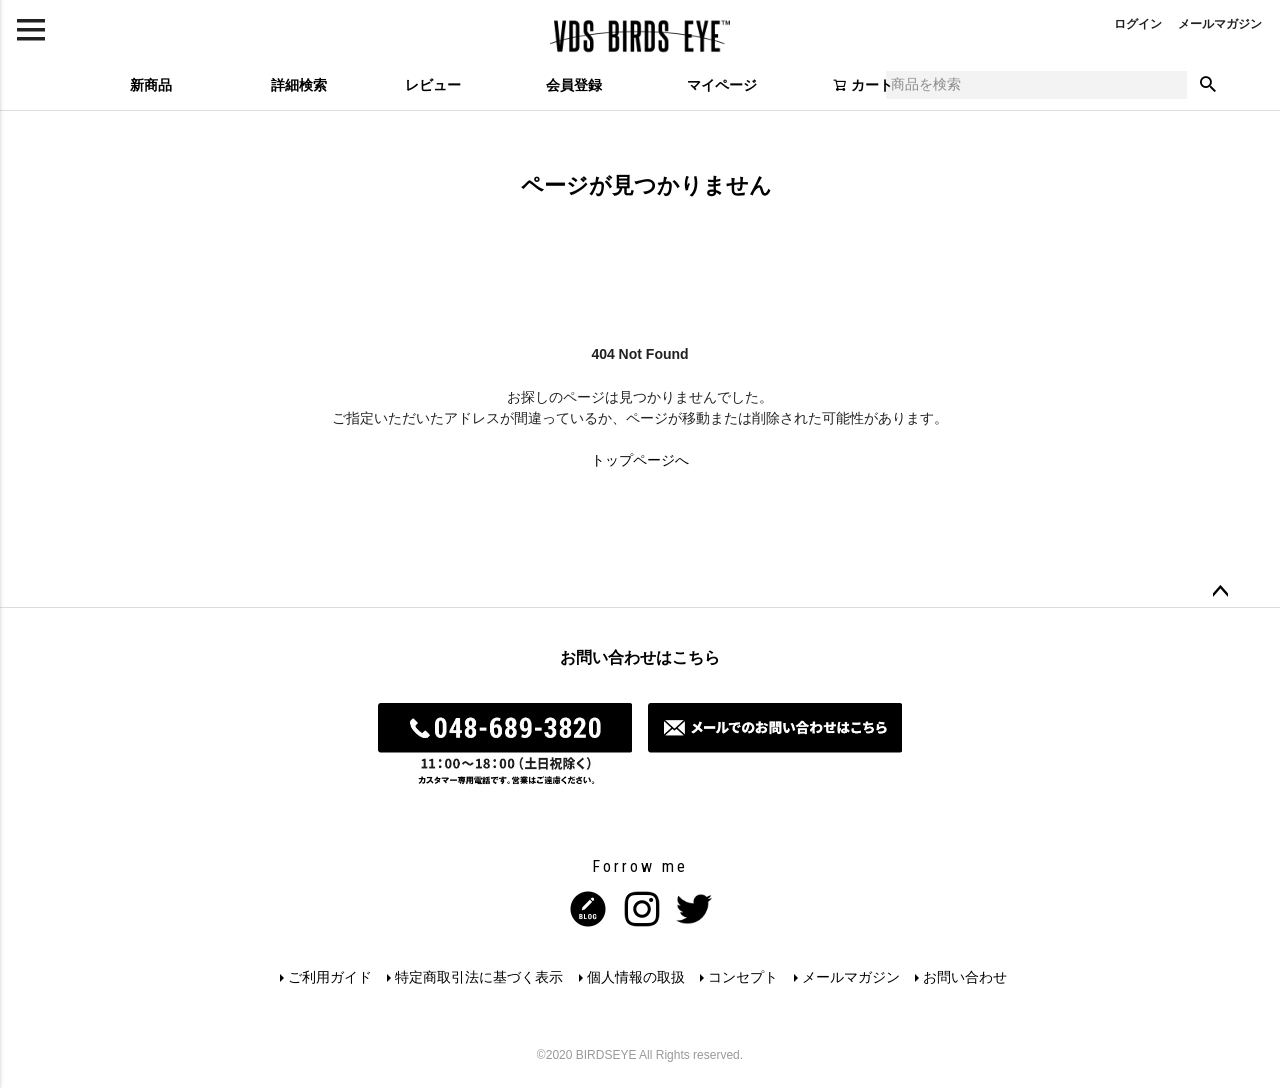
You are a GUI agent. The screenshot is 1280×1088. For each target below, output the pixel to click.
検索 (1208, 85)
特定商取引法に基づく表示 (479, 977)
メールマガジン (1220, 24)
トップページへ (640, 460)
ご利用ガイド (329, 977)
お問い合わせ (967, 977)
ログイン (1138, 24)
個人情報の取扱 (636, 977)
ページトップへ (1220, 592)
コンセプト (744, 977)
